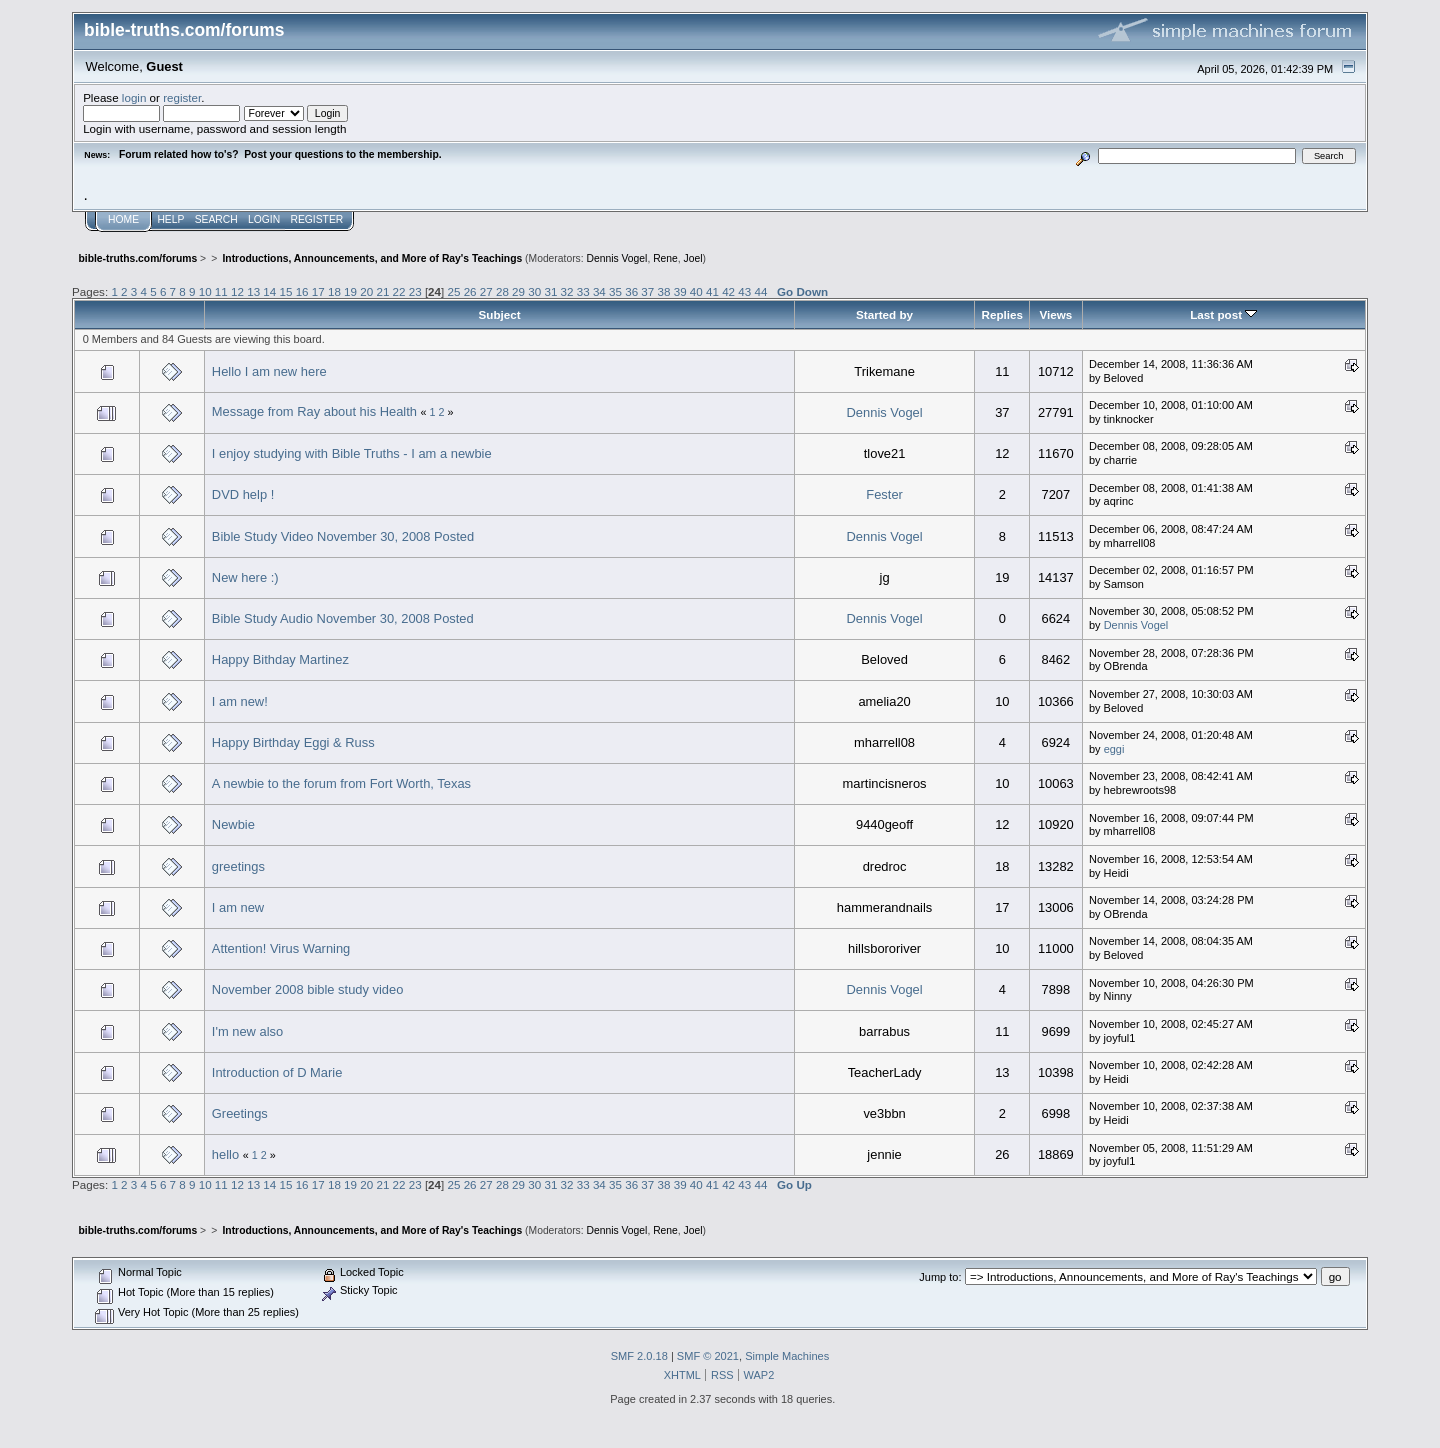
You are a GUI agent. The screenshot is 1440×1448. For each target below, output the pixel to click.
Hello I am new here (269, 371)
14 (269, 291)
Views (1055, 314)
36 (631, 291)
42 (728, 291)
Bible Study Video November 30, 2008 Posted (343, 536)
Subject (499, 314)
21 (382, 291)
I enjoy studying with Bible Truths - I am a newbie (352, 453)
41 (712, 291)
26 (470, 291)
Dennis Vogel (617, 258)
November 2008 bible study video (308, 989)
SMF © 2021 (708, 1356)
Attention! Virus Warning (281, 948)
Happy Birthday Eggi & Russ (293, 742)
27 (486, 291)
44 (760, 291)
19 (350, 291)
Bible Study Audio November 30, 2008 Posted (343, 618)
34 (599, 291)
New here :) (245, 577)
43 (744, 291)
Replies (1002, 314)
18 (334, 291)
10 (205, 291)
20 (366, 291)
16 (302, 291)
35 (615, 291)
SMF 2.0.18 (639, 1356)
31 (550, 291)
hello (225, 1154)
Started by (884, 314)
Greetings (240, 1113)
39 (680, 291)
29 (518, 291)
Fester (884, 494)
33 (583, 291)
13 (253, 291)
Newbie (233, 824)
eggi (1114, 749)
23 (415, 291)
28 (502, 291)
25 (453, 291)
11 (221, 291)
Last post (1223, 314)
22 (399, 291)
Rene (665, 258)
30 (534, 291)
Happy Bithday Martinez (280, 659)
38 (664, 291)
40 (696, 291)
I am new (238, 907)
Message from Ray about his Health (314, 411)
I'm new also (247, 1031)
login (134, 97)
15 (285, 291)
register (182, 97)
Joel (693, 258)
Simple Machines (787, 1356)
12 (237, 291)
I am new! (240, 701)
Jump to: (940, 1277)
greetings (238, 866)
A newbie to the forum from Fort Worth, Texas (341, 783)
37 (647, 291)
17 (318, 291)
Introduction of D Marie (277, 1072)
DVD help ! (243, 494)
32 (567, 291)
